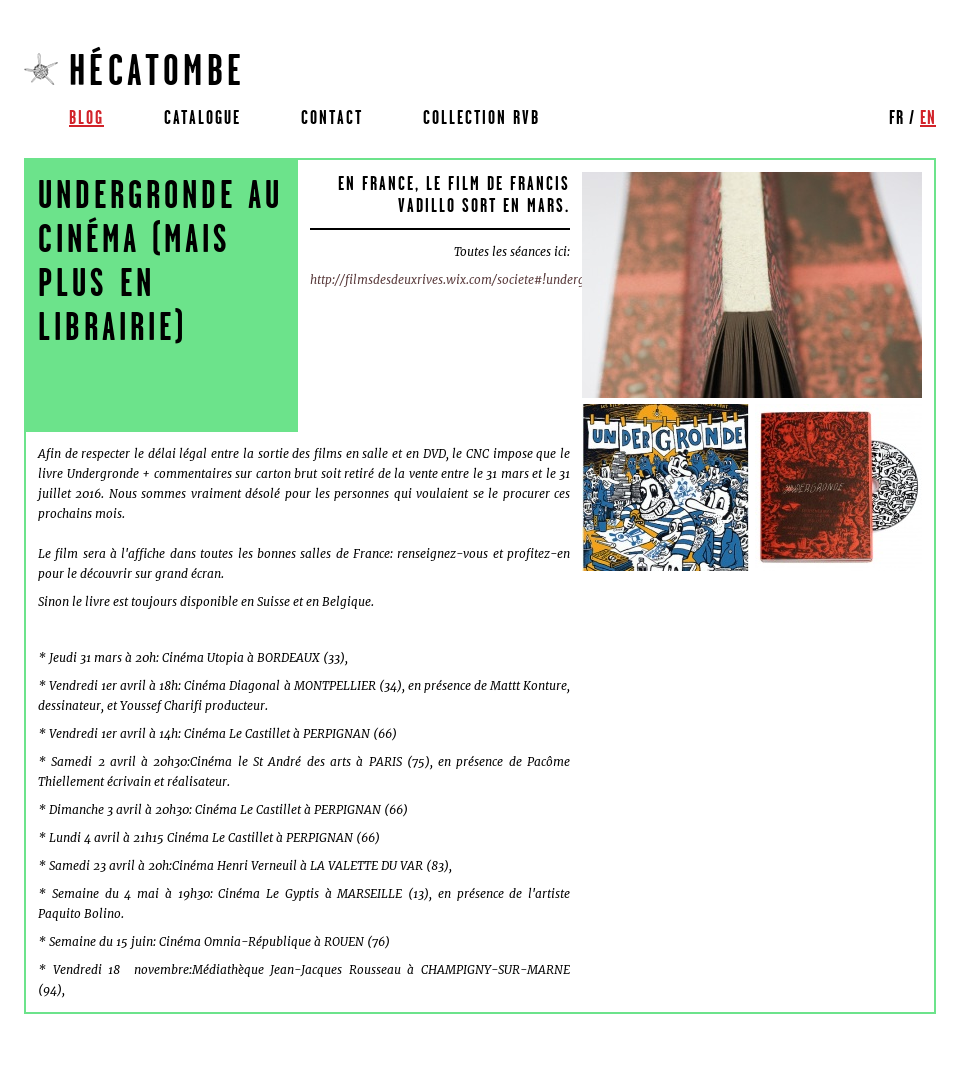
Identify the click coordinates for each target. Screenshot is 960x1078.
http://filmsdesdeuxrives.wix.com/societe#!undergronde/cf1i (475, 279)
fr (896, 117)
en (928, 117)
